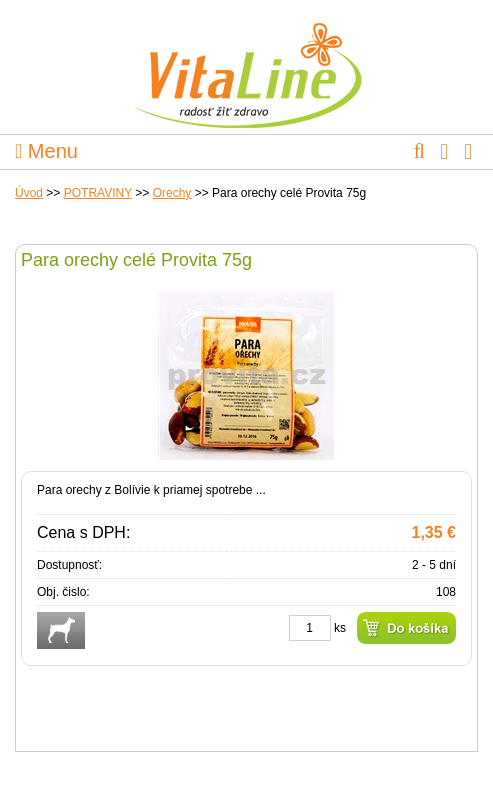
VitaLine (247, 64)
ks (340, 628)
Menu (46, 151)
